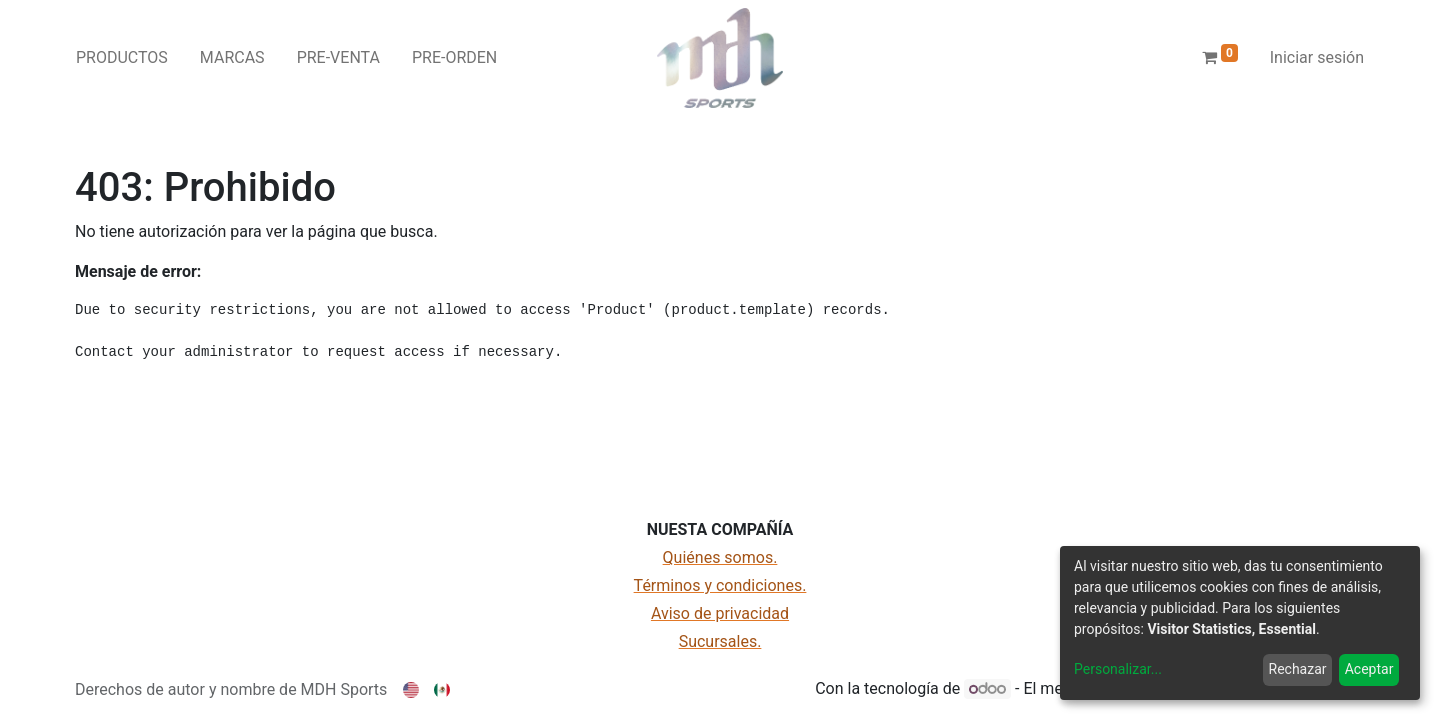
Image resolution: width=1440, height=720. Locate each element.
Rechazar (1298, 669)
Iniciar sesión (1317, 57)
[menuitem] (122, 58)
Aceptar (1369, 669)
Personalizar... (1118, 669)
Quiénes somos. (720, 557)
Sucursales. (720, 641)
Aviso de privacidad (720, 613)
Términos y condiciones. (720, 585)
